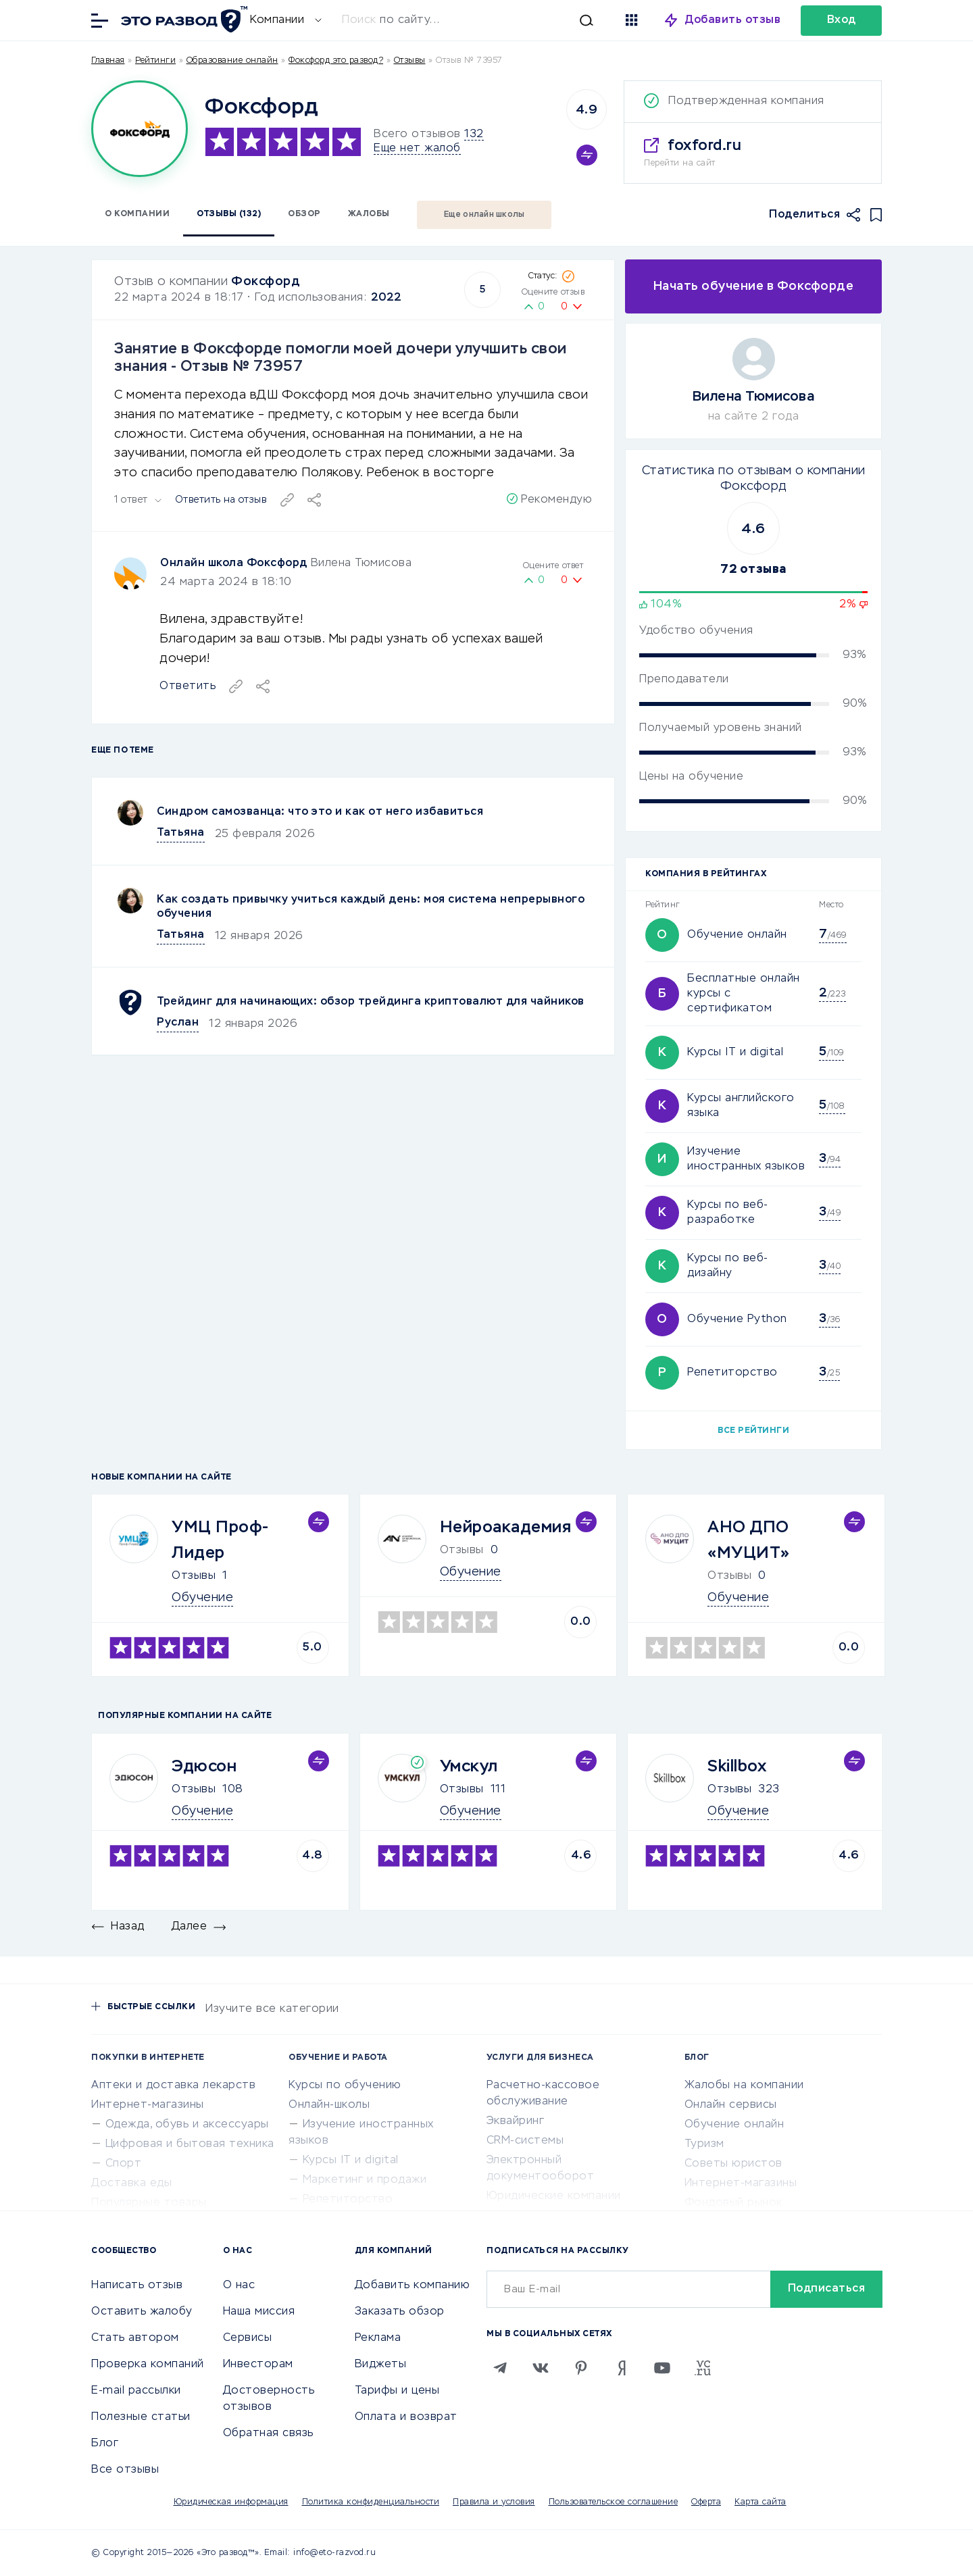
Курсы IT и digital (735, 1052)
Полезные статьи (141, 2417)
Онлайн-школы (329, 2105)
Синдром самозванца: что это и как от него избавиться (320, 812)
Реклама (378, 2338)
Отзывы (194, 1576)
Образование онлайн (232, 61)
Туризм (704, 2144)
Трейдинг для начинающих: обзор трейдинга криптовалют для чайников (370, 1001)
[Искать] (474, 20)
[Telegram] (500, 2367)
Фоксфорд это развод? (336, 61)
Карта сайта (760, 2502)
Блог (104, 2443)
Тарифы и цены (397, 2390)
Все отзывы (125, 2470)
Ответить (187, 686)
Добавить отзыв (732, 20)
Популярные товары (149, 2203)
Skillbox (736, 1767)
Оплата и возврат (406, 2417)
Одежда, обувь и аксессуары (187, 2124)
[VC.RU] (702, 2367)
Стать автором (135, 2338)
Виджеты (381, 2364)
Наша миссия (259, 2311)
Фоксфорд (265, 282)
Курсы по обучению (345, 2085)
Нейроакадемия (506, 1527)
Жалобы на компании (744, 2085)
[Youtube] (662, 2367)
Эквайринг (516, 2121)
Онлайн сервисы (730, 2105)
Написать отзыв (136, 2285)
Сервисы (247, 2338)
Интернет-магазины (147, 2105)
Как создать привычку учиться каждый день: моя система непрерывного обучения (370, 906)
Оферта (706, 2502)
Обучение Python (737, 1319)
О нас (239, 2285)
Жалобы (369, 214)
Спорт (123, 2163)
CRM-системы (525, 2141)
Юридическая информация (231, 2502)
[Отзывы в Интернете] (182, 19)
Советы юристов (733, 2163)
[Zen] (621, 2367)
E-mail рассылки (136, 2390)
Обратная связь (268, 2433)
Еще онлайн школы (484, 215)
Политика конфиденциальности (371, 2502)
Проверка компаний (147, 2364)
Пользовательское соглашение (613, 2502)
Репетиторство (732, 1372)
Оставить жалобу (142, 2311)
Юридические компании (554, 2196)
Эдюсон (204, 1767)
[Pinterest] (581, 2367)
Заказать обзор (400, 2311)
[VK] (540, 2367)
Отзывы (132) (229, 214)
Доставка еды (131, 2183)
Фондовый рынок (733, 2203)
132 (474, 134)
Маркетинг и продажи (365, 2180)
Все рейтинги (753, 1431)
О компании (137, 214)
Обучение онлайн (737, 935)
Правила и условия (494, 2502)
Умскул (469, 1767)
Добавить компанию (412, 2285)
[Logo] (139, 128)
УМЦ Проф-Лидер (221, 1540)
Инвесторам (258, 2364)
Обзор (304, 214)
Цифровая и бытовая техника (189, 2144)
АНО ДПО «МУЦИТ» (748, 1540)
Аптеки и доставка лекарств (173, 2085)
